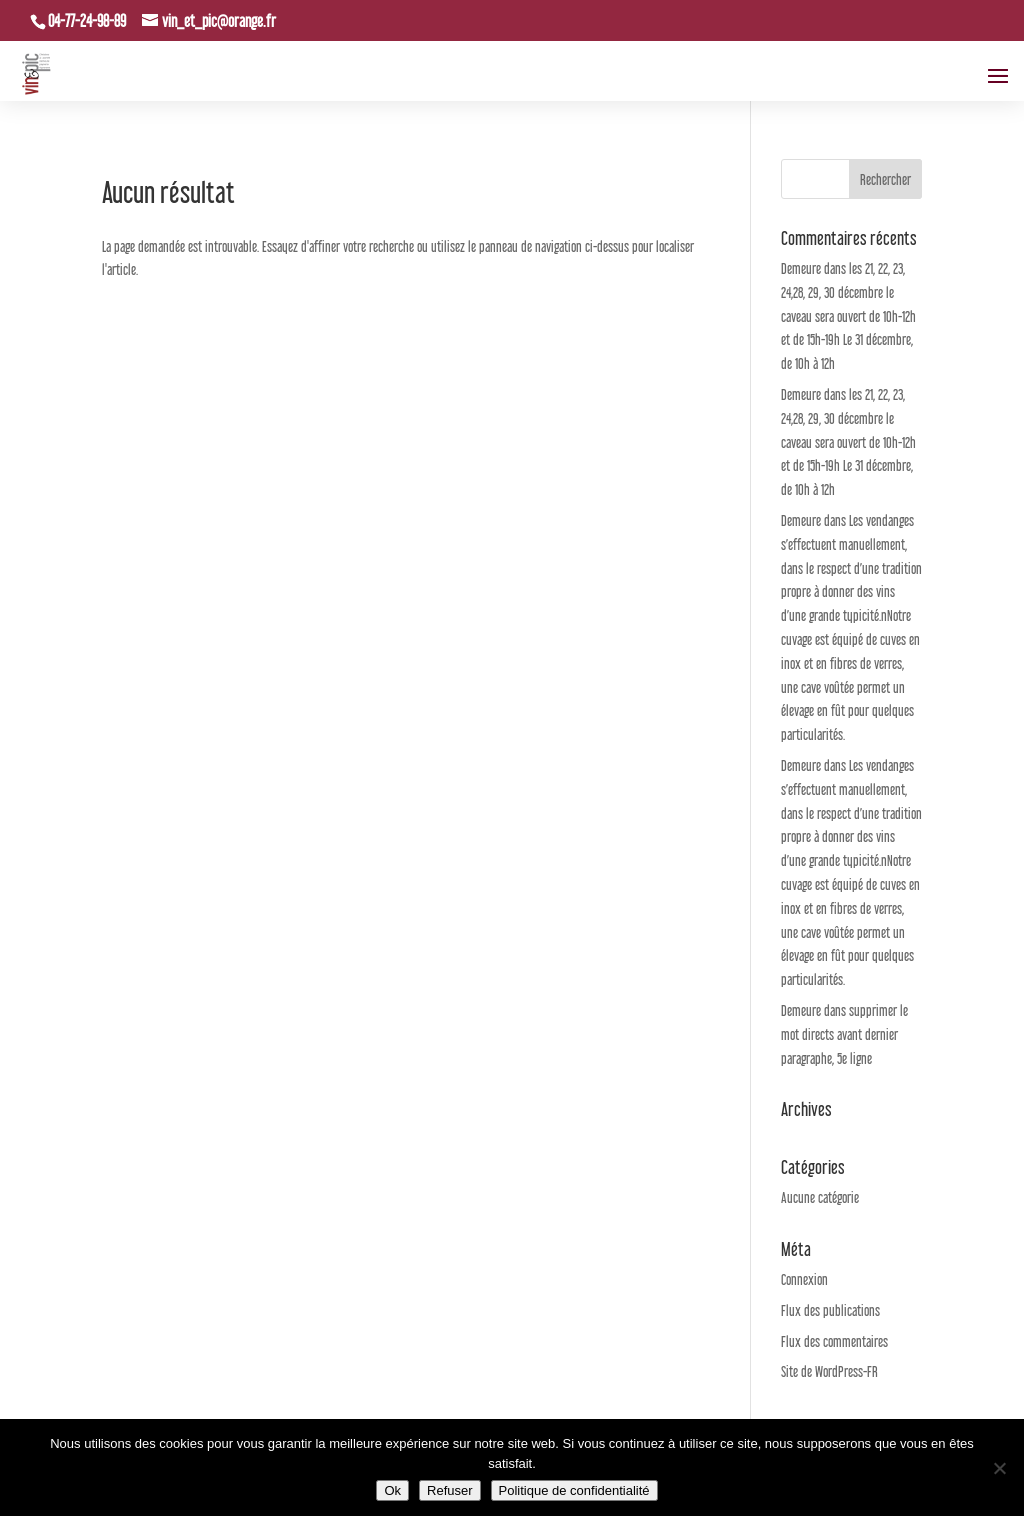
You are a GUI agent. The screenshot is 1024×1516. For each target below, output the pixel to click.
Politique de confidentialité (574, 1490)
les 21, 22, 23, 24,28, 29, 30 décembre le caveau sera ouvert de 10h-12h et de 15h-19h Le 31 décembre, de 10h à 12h (848, 316)
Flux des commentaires (834, 1341)
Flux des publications (830, 1310)
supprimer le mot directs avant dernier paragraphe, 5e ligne (844, 1034)
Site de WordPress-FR (829, 1371)
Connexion (804, 1279)
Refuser (450, 1490)
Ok (392, 1490)
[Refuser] (999, 1468)
